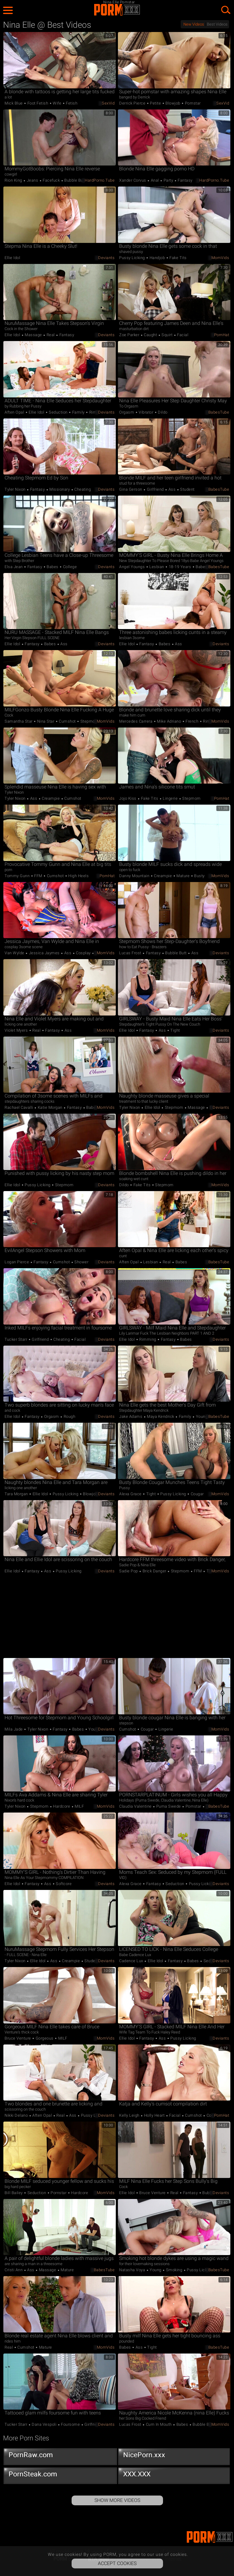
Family (78, 412)
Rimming (97, 412)
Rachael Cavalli (19, 1107)
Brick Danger (154, 1571)
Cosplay (83, 953)
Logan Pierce (17, 1262)
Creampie (51, 798)
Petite (155, 103)
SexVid (108, 103)
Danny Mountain (135, 875)
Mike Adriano (169, 721)
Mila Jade (14, 1729)
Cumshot (67, 721)
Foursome (70, 2424)
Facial (182, 335)
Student (187, 489)
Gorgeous (44, 2038)
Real (50, 335)
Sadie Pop (129, 1571)
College (69, 566)
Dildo (162, 412)
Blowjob (173, 103)
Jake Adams (131, 1416)
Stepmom (89, 721)
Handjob (157, 257)
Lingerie (170, 798)
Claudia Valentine (136, 1806)
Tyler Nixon (16, 489)
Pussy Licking (132, 257)
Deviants (106, 257)
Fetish (71, 103)
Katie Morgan (50, 1107)
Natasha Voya (132, 2270)
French (192, 721)
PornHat (221, 335)
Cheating (82, 489)
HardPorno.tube (100, 180)
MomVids (220, 257)
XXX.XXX (175, 2475)
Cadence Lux (131, 1961)
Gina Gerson (131, 489)
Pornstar (192, 103)
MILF (79, 1806)
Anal (155, 180)
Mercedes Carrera (136, 721)
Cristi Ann (14, 2270)
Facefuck (51, 180)
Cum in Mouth (159, 2424)
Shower (81, 1262)
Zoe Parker (129, 335)
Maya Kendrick (161, 1416)
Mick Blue (14, 103)
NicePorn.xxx (175, 2456)
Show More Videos (117, 2500)
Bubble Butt (74, 180)
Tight (174, 1030)
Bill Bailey (14, 2192)
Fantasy (185, 180)
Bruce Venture (18, 2038)
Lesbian (156, 566)
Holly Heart (154, 2115)
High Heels (78, 875)
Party (168, 180)
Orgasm (127, 412)
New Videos (193, 24)
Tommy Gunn (18, 875)
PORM (117, 10)
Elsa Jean (14, 566)
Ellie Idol (12, 257)
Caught (150, 335)
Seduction (58, 412)
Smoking (174, 2270)
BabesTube (218, 412)
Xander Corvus (133, 180)
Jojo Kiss (128, 798)
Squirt (167, 335)
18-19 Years (180, 566)
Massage (33, 335)
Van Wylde (15, 953)
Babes (53, 566)
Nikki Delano (17, 2115)
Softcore (63, 1883)
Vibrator (146, 412)
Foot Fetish (37, 103)
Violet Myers (17, 1030)
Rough (68, 1416)
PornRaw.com (60, 2456)
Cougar (197, 1494)
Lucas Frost (130, 953)
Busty (199, 875)
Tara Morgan (17, 1494)
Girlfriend (155, 489)
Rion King (14, 180)
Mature (183, 875)
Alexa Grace (131, 1494)
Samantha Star (19, 721)
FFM (38, 875)
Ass (172, 489)
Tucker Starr (16, 1339)
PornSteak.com (60, 2475)
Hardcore (61, 1806)
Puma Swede (168, 1806)
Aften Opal (15, 412)
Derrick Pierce (133, 103)
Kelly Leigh (129, 2115)
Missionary (59, 489)
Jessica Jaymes (44, 953)
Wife (57, 103)
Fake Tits (177, 257)
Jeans (32, 180)
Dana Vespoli (44, 2424)
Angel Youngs (132, 566)
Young (201, 1416)
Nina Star (45, 721)
